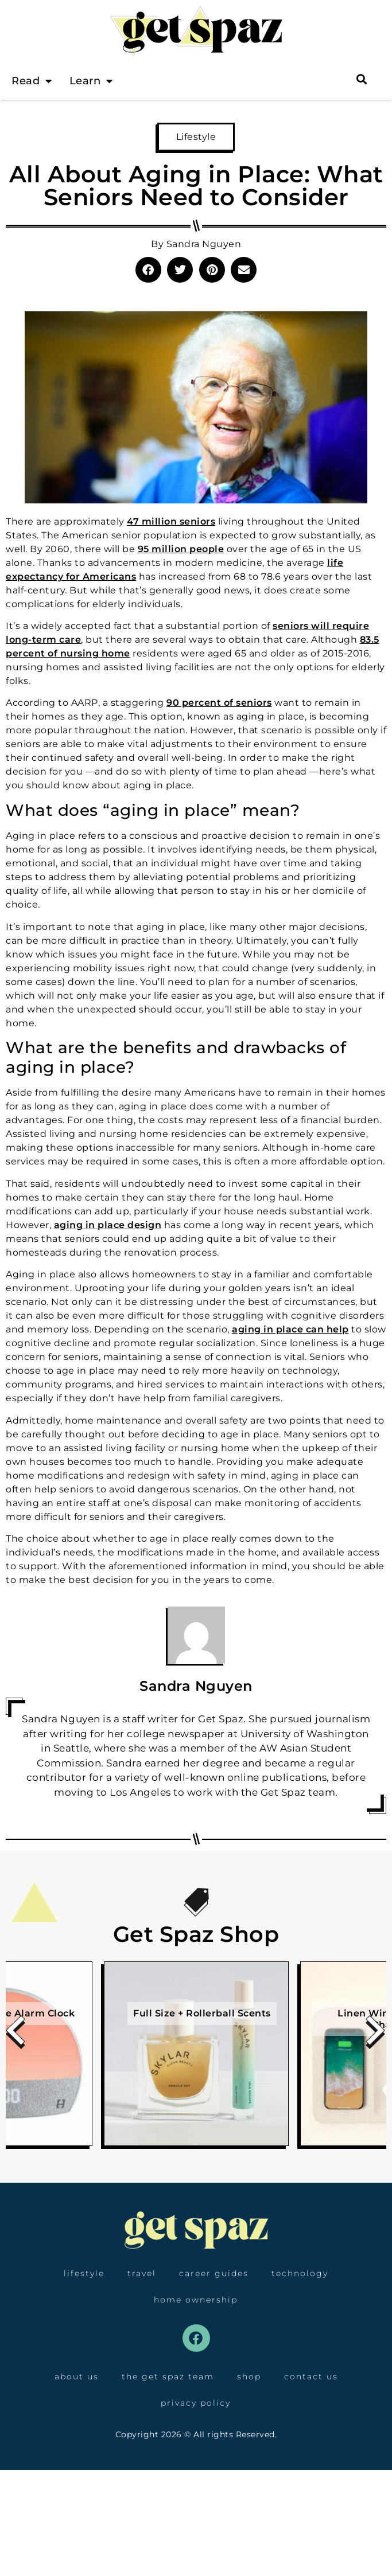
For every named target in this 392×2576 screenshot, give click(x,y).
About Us (77, 2376)
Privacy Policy (196, 2403)
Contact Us (311, 2376)
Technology (299, 2273)
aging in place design (108, 1224)
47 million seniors (171, 521)
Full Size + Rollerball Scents (202, 2013)
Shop (249, 2376)
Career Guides (214, 2273)
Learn (91, 81)
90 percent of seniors (219, 702)
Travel (141, 2273)
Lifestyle (196, 136)
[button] (148, 270)
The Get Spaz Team (168, 2376)
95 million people (181, 549)
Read (31, 81)
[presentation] (16, 2034)
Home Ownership (196, 2299)
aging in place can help (290, 1329)
